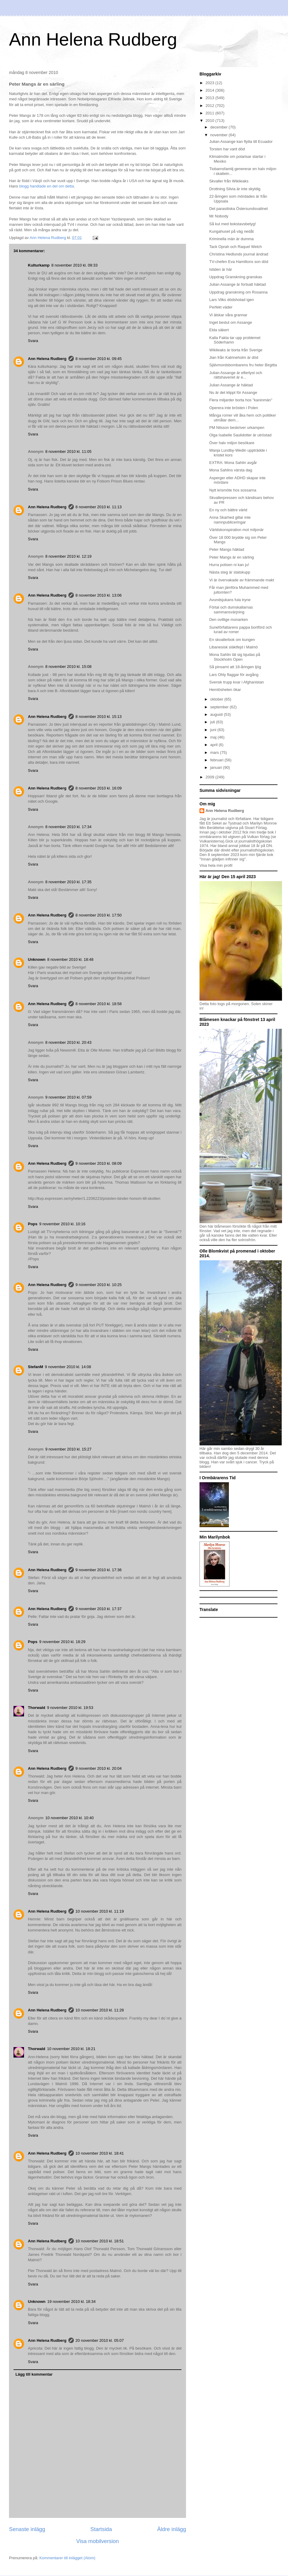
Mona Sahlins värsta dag (230, 470)
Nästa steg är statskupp (229, 572)
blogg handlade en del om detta (46, 186)
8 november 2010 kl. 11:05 (68, 451)
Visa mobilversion (97, 2541)
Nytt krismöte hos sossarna (232, 490)
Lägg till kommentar (34, 2374)
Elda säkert (219, 330)
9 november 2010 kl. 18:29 (62, 1641)
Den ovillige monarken (228, 619)
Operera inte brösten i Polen (233, 408)
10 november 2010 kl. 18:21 (71, 2048)
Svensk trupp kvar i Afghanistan (236, 682)
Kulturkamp (39, 265)
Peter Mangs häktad (226, 549)
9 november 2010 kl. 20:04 (99, 1768)
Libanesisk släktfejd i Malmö (233, 647)
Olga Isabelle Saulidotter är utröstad (240, 435)
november (219, 135)
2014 (210, 90)
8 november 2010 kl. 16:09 (99, 788)
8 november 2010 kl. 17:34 (68, 827)
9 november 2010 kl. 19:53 (70, 1707)
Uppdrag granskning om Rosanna (238, 292)
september (220, 707)
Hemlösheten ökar (225, 689)
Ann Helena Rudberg (93, 39)
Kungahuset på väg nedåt (231, 231)
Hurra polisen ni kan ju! (229, 564)
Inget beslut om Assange (230, 322)
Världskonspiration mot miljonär (236, 529)
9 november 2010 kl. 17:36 (99, 1570)
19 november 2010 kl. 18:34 (71, 2301)
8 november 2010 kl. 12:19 (68, 556)
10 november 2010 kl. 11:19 (100, 1911)
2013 (210, 98)
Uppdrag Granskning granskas (235, 277)
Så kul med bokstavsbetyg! (232, 224)
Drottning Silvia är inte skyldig (234, 189)
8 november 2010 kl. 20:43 (68, 1042)
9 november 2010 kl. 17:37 (99, 1609)
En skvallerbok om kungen (232, 639)
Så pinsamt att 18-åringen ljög (235, 667)
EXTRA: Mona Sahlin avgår (233, 462)
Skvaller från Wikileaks (228, 181)
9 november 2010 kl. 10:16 (62, 1224)
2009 (210, 777)
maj (214, 737)
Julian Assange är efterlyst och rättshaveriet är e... (235, 375)
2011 (210, 113)
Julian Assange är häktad (231, 385)
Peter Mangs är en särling (231, 557)
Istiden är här (220, 269)
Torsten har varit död (227, 149)
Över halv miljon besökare (231, 443)
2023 (210, 83)
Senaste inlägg (27, 2529)
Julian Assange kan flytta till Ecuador (240, 141)
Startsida (101, 2529)
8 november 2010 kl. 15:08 (68, 666)
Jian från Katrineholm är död (233, 357)
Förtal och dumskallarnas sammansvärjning (231, 609)
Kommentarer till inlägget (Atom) (67, 2558)
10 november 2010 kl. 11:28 (100, 2010)
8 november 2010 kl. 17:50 (99, 915)
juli (213, 722)
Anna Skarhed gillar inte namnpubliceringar (229, 519)
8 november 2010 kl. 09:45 (99, 358)
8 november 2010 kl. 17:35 (68, 882)
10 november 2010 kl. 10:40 (69, 1818)
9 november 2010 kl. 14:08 (68, 1367)
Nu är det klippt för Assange (233, 392)
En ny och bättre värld (228, 510)
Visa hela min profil (216, 865)
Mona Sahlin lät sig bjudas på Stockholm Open (234, 657)
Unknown (37, 959)
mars (215, 752)
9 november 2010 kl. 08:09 (99, 1163)
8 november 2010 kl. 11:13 (99, 507)
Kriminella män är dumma (231, 239)
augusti (217, 714)
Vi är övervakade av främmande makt (241, 580)
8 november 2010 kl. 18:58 (99, 1004)
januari (216, 767)
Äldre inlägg (171, 2529)
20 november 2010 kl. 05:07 (100, 2340)
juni (214, 729)
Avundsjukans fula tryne (229, 600)
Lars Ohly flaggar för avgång (233, 674)
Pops (33, 1224)
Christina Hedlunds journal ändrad (238, 254)
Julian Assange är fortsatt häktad (237, 284)
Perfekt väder (220, 307)
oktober (217, 699)
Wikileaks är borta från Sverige (235, 350)
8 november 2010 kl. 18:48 (70, 959)
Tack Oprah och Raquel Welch (235, 246)
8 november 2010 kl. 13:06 (99, 595)
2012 (210, 105)
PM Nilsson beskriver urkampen (236, 427)
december (219, 127)
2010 (210, 120)
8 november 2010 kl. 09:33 (74, 265)
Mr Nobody (218, 216)
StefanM (35, 1367)
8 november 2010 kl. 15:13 (99, 716)
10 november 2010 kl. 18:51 (100, 2241)
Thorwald (36, 1707)
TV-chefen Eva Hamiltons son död (238, 261)
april (214, 744)
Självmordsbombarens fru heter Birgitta (243, 365)
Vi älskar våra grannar (228, 315)
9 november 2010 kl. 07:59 (68, 1097)
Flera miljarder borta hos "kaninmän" (240, 400)
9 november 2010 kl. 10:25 (99, 1284)
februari (217, 760)
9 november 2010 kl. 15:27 (68, 1449)
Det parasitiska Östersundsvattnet (238, 208)
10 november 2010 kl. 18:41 (100, 2153)
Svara (33, 340)
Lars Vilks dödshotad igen (231, 299)
